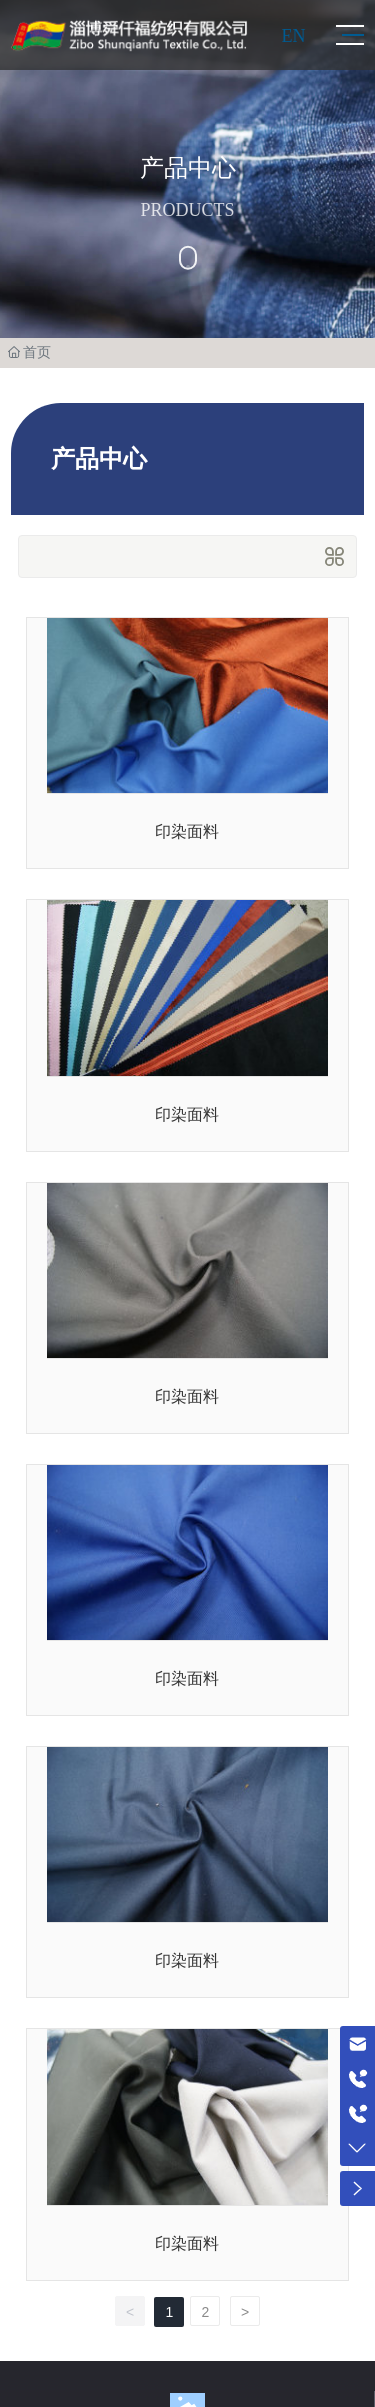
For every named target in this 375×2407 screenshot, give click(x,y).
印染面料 (187, 831)
